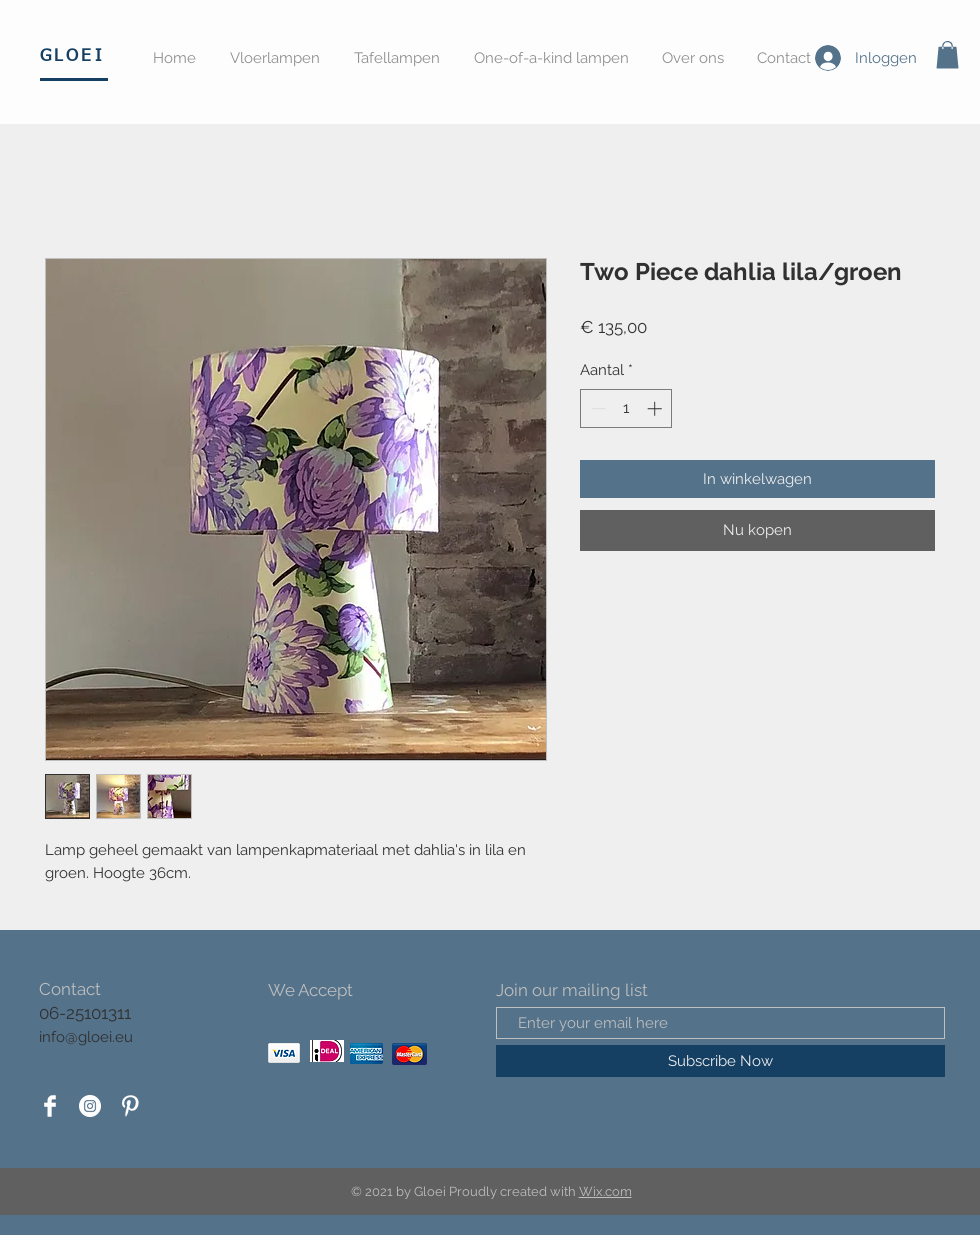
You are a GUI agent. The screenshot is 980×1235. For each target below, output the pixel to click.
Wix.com (605, 1191)
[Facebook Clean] (50, 1106)
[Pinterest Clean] (130, 1106)
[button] (947, 54)
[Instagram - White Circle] (90, 1106)
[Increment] (656, 408)
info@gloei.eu (86, 1037)
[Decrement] (596, 408)
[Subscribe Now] (720, 1061)
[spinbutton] (626, 408)
